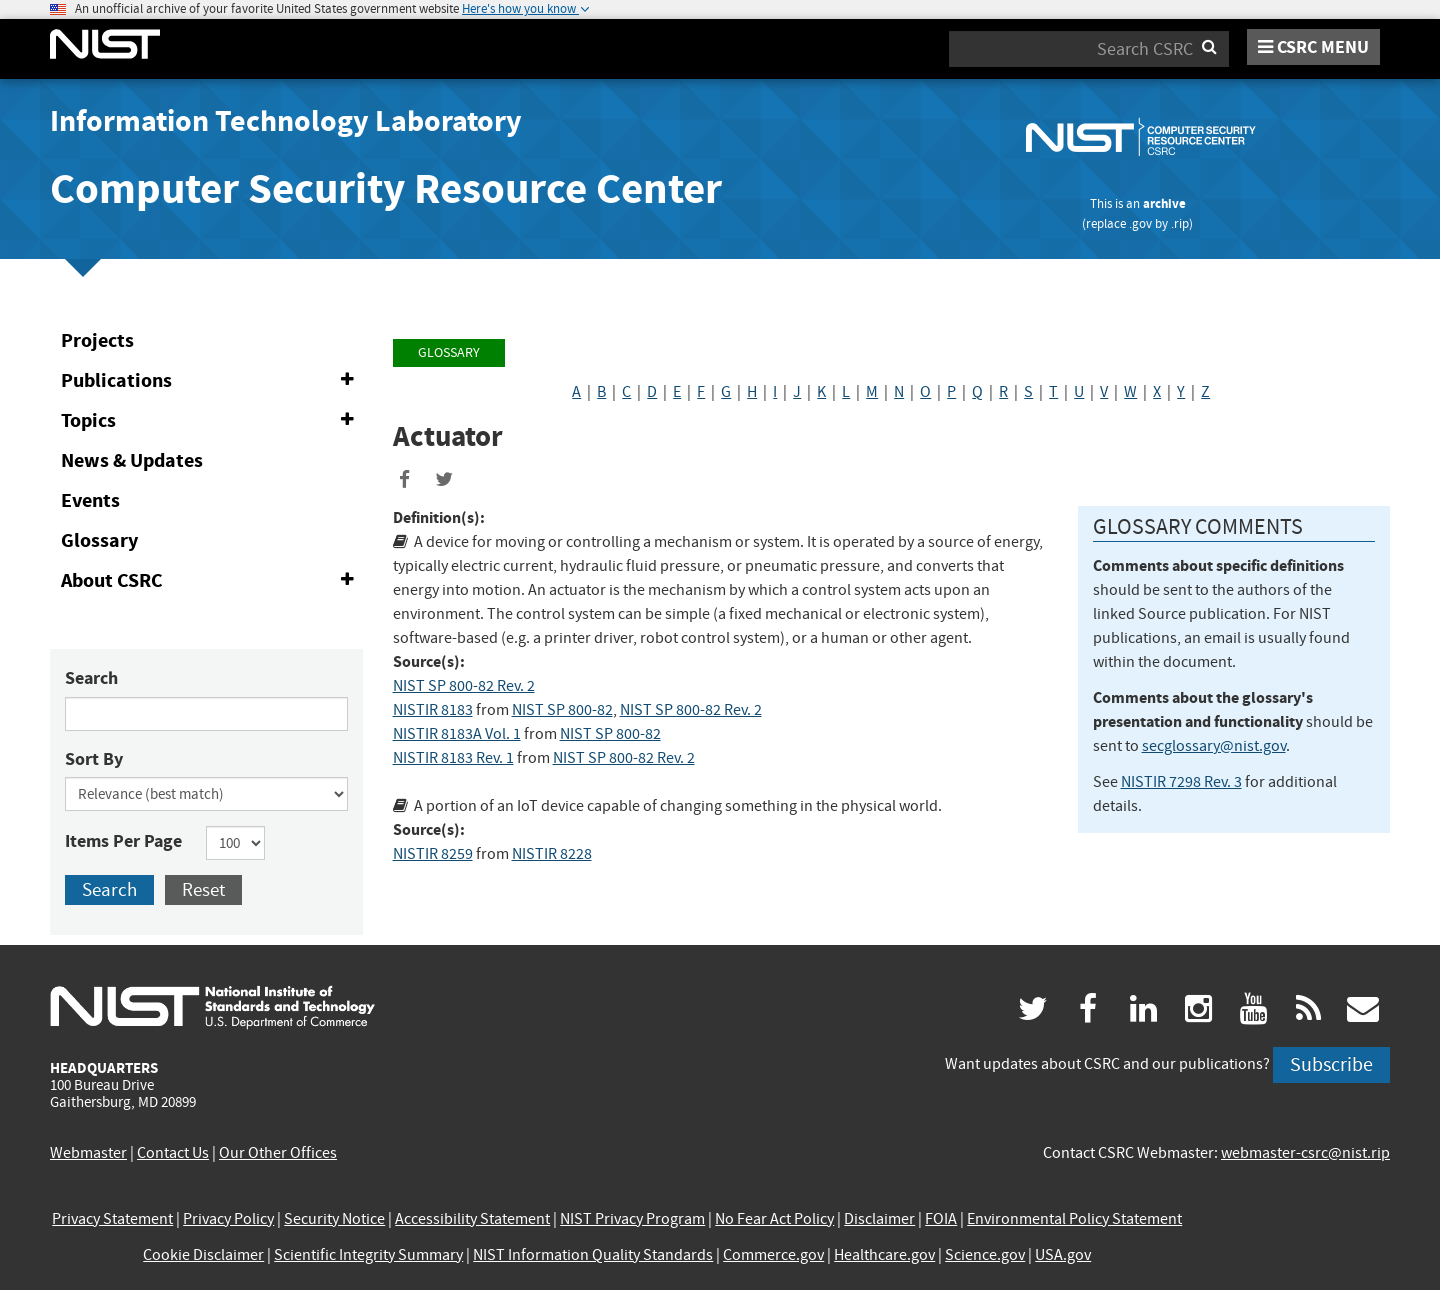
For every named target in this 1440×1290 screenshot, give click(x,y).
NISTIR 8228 (552, 854)
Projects (97, 340)
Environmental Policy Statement (1074, 1219)
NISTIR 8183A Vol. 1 (457, 734)
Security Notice (334, 1219)
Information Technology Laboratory (286, 121)
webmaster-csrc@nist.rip (1305, 1153)
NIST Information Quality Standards (593, 1255)
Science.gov (985, 1255)
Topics (211, 421)
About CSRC (211, 581)
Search (91, 678)
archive (1164, 203)
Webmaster (88, 1153)
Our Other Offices (278, 1153)
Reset (203, 889)
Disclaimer (879, 1219)
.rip (1180, 223)
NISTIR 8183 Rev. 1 (453, 758)
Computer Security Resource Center (386, 188)
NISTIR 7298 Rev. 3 (1181, 782)
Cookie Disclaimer (203, 1255)
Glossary (99, 540)
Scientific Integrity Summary (368, 1255)
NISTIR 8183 (433, 710)
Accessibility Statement (472, 1219)
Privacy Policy (228, 1219)
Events (90, 500)
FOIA (941, 1219)
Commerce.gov (773, 1255)
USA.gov (1063, 1255)
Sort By (94, 759)
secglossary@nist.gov (1214, 746)
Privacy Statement (112, 1219)
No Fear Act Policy (774, 1219)
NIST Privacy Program (632, 1219)
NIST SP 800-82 (562, 710)
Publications (211, 381)
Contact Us (173, 1153)
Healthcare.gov (884, 1255)
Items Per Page (123, 841)
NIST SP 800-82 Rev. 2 (464, 686)
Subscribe (1331, 1064)
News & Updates (132, 460)
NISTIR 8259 (433, 854)
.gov (1140, 223)
